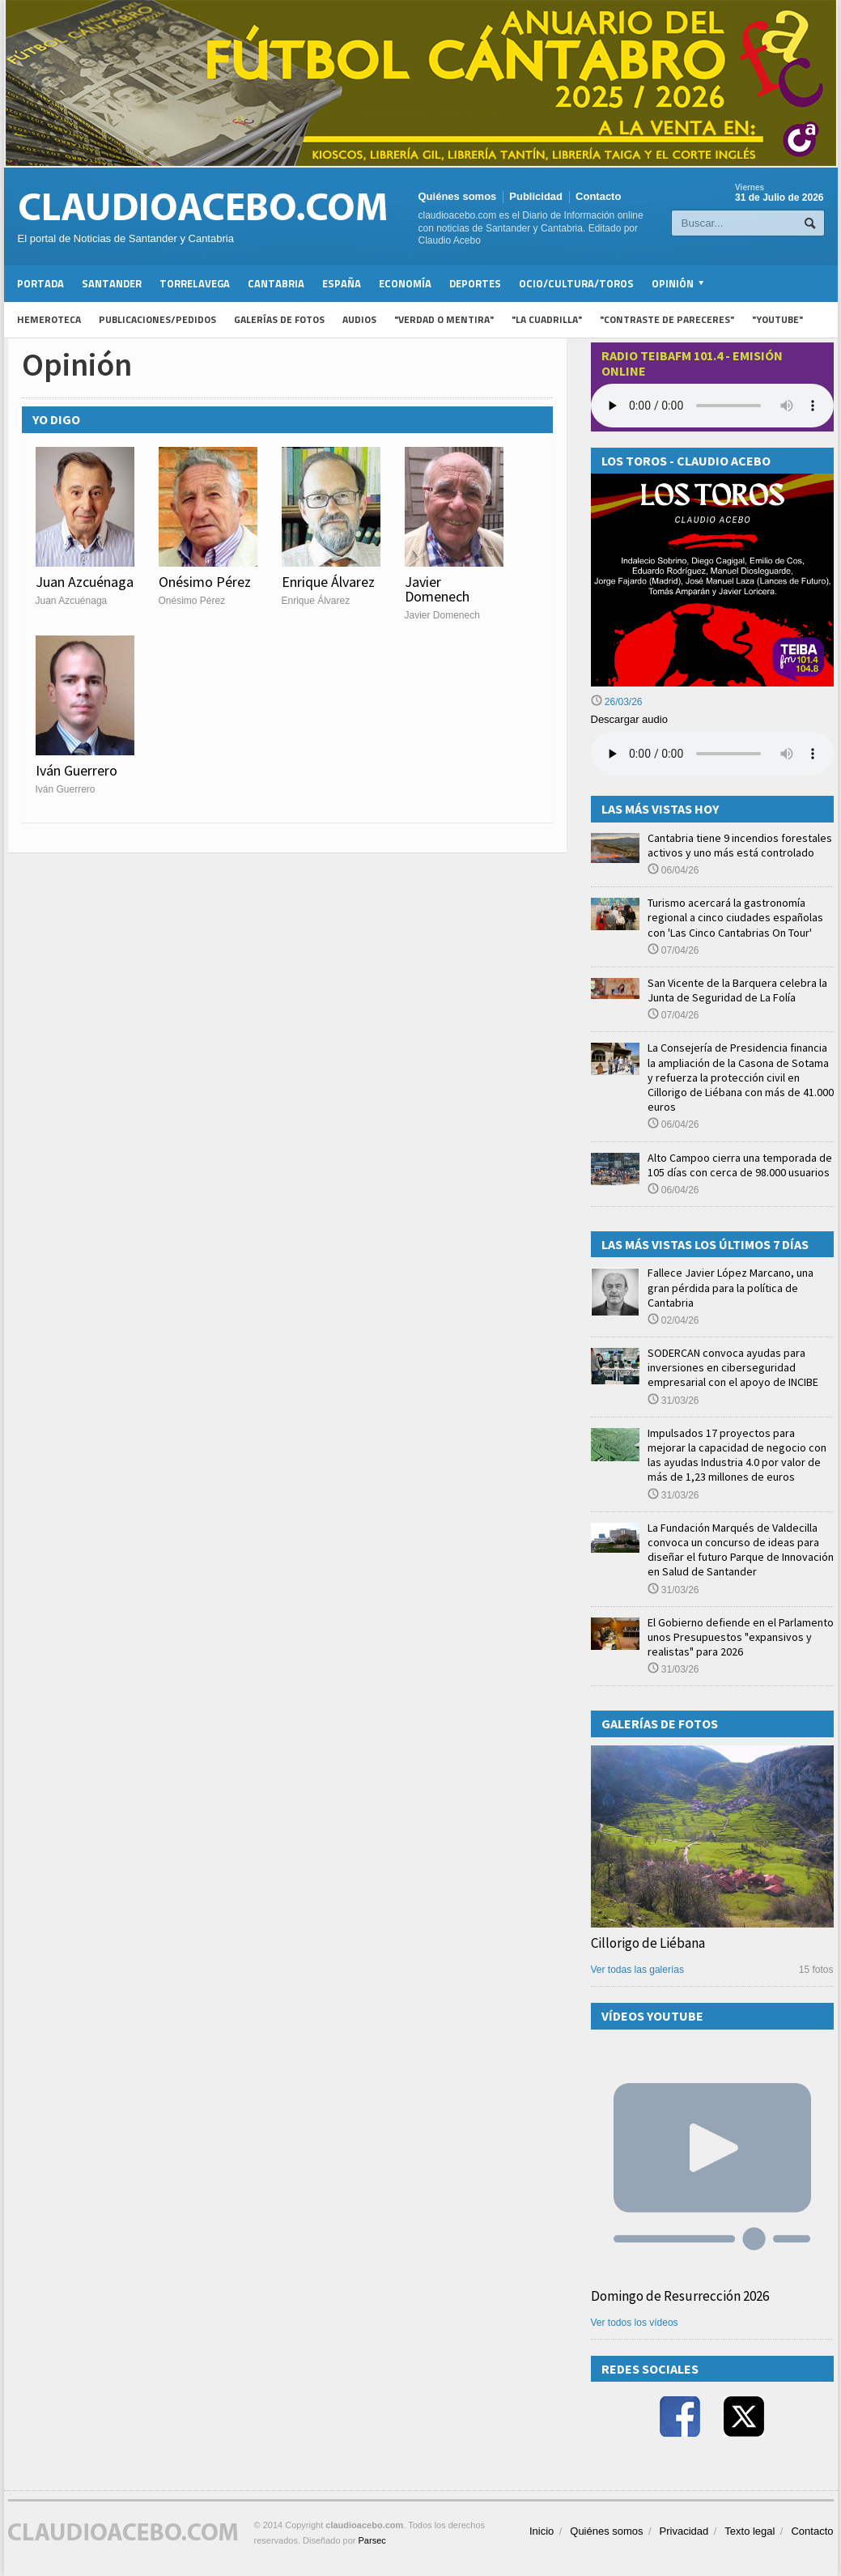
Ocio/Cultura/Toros (576, 283)
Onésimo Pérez (205, 581)
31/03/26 (673, 1400)
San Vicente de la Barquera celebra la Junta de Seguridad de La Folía (737, 990)
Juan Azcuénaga (85, 581)
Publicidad (536, 196)
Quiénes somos (457, 196)
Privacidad (684, 2531)
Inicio (541, 2531)
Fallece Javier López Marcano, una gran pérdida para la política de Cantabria (730, 1287)
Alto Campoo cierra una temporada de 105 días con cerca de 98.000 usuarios (740, 1165)
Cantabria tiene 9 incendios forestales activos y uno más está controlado (740, 845)
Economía (405, 283)
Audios (359, 319)
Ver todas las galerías (637, 1969)
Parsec (372, 2540)
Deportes (475, 283)
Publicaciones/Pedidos (157, 319)
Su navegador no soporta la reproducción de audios (712, 754)
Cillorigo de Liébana (648, 1943)
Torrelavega (194, 283)
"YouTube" (777, 319)
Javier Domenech (437, 589)
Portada (40, 283)
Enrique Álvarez (328, 581)
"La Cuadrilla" (547, 319)
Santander (112, 283)
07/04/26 (673, 950)
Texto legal (749, 2531)
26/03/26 (617, 702)
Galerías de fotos (279, 319)
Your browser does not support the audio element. (712, 405)
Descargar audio (629, 719)
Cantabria (276, 283)
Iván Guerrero (76, 770)
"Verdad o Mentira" (444, 319)
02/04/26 (673, 1320)
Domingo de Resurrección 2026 (680, 2296)
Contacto (598, 196)
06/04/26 (673, 870)
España (341, 283)
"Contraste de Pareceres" (667, 319)
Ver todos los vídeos (634, 2322)
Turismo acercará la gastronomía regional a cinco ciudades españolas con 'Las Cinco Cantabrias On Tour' (735, 917)
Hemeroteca (49, 319)
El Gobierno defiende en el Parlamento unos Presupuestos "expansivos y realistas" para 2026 (741, 1637)
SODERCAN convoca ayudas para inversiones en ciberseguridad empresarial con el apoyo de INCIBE (733, 1367)
